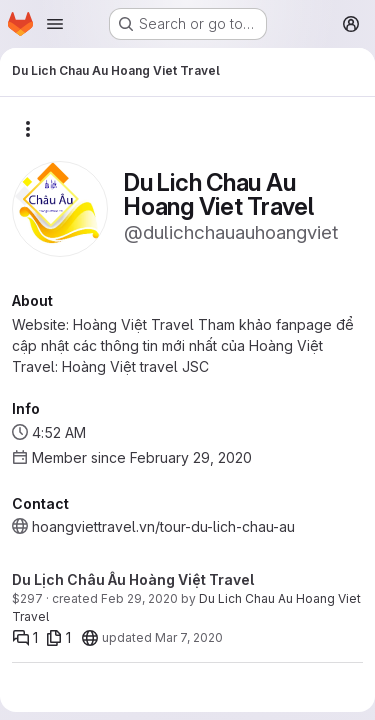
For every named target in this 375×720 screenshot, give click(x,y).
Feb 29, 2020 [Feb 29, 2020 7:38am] (139, 598)
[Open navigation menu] (55, 24)
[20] (90, 638)
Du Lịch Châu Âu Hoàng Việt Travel (133, 579)
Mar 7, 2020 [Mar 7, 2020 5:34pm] (189, 637)
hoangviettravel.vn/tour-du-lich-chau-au (163, 526)
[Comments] (25, 638)
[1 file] (58, 638)
